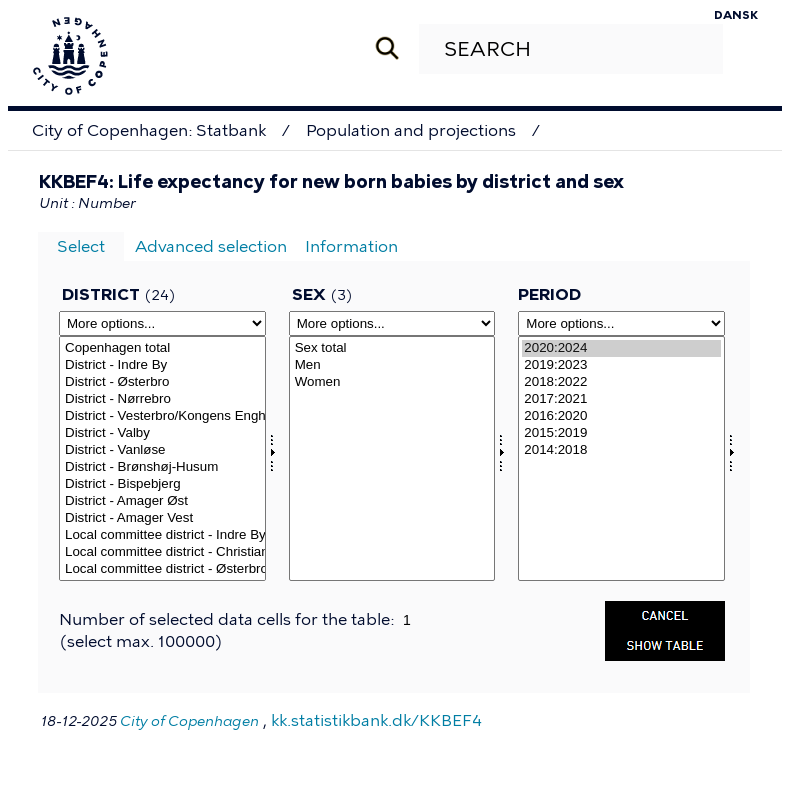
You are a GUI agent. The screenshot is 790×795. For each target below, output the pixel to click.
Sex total (392, 348)
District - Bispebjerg (162, 484)
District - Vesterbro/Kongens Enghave (162, 416)
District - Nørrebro (162, 399)
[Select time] (621, 458)
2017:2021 (621, 399)
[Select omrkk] (162, 458)
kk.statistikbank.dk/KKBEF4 (376, 720)
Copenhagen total (162, 348)
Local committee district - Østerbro (162, 569)
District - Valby (162, 433)
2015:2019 (621, 433)
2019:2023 (621, 365)
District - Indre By (162, 365)
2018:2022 (621, 382)
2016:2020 (621, 416)
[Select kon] (392, 458)
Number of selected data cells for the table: (228, 619)
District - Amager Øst (162, 501)
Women (392, 382)
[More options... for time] (621, 323)
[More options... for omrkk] (162, 323)
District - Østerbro (162, 382)
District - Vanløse (162, 450)
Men (392, 365)
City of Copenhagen (189, 721)
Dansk (736, 15)
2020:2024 (621, 348)
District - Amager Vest (162, 518)
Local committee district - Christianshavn (162, 552)
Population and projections (411, 130)
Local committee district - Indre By (162, 535)
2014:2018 (621, 450)
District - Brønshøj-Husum (162, 467)
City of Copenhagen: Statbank (149, 130)
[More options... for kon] (392, 323)
